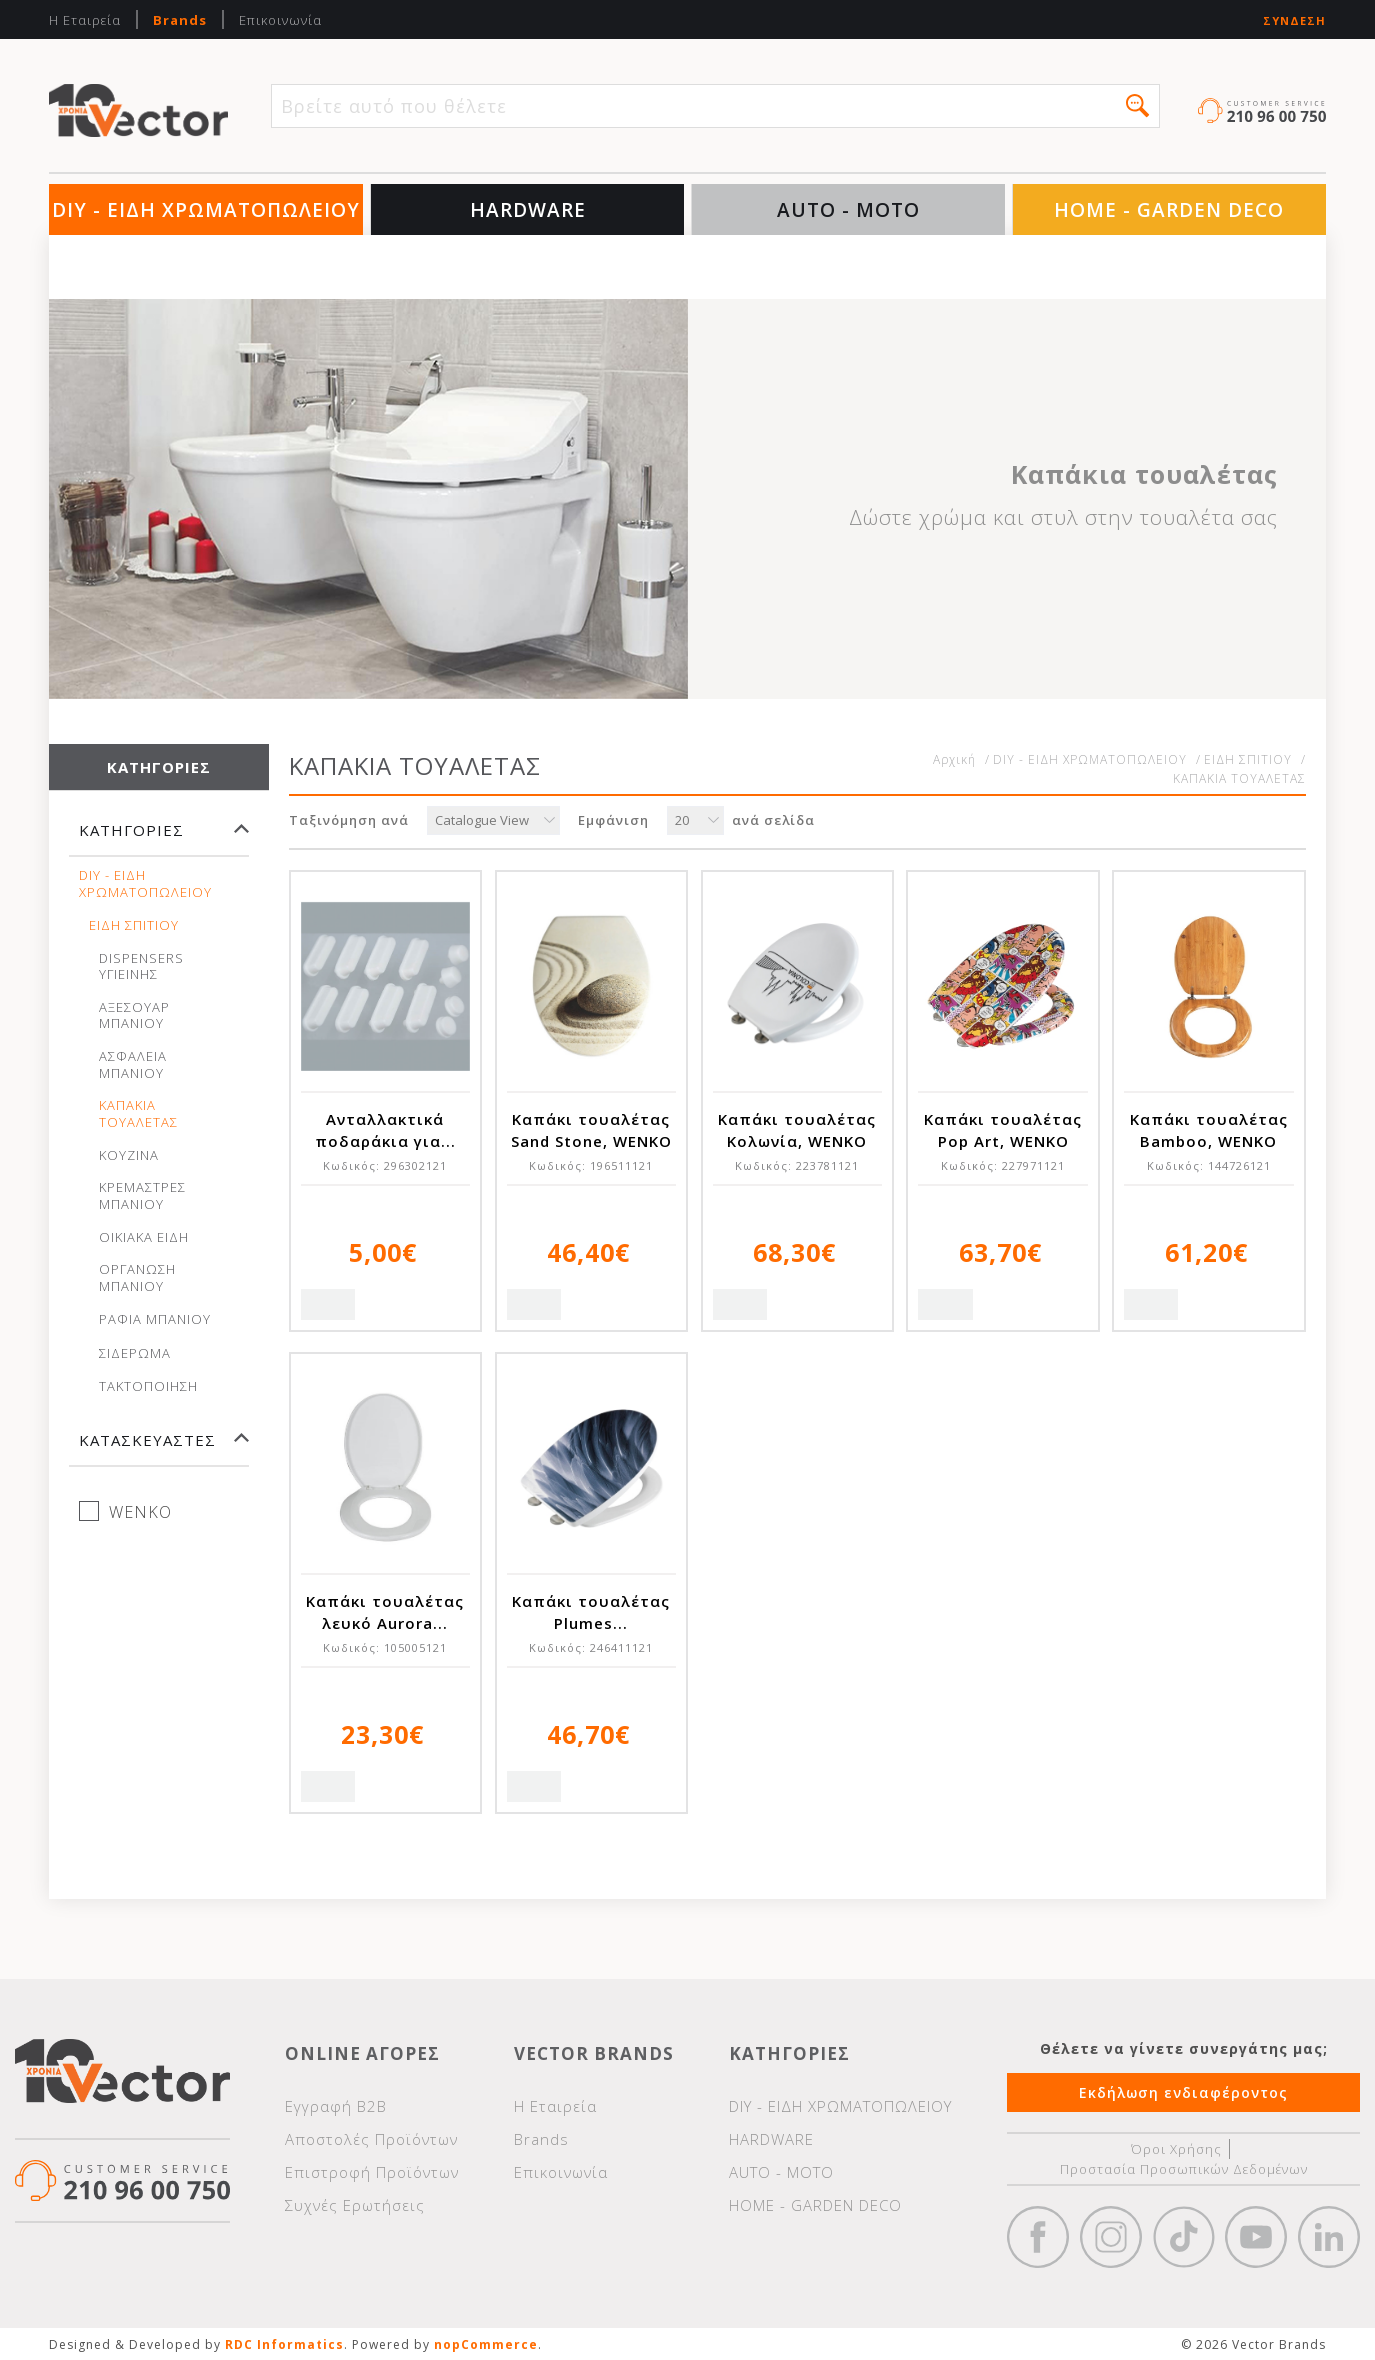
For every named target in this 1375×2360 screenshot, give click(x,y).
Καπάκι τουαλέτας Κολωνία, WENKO (797, 1130)
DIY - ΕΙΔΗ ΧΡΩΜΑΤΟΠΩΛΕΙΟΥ (206, 210)
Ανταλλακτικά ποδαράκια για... (385, 1130)
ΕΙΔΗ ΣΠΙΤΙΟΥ (134, 925)
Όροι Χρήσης (1176, 2149)
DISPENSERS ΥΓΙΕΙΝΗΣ (141, 967)
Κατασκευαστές (147, 1440)
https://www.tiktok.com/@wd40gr (1184, 2237)
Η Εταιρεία (85, 20)
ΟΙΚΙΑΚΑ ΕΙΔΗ (144, 1237)
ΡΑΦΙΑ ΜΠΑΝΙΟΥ (155, 1319)
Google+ (1329, 2237)
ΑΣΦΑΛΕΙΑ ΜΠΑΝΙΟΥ (133, 1065)
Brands (180, 20)
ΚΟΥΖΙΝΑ (129, 1155)
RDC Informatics (284, 2344)
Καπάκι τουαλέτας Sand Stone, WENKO (591, 1130)
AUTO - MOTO (848, 210)
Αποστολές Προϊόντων (371, 2139)
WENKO (140, 1512)
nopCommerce (486, 2344)
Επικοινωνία (280, 20)
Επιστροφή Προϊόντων (372, 2172)
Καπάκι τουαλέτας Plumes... (591, 1612)
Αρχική (954, 760)
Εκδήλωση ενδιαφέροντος (1183, 2092)
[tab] (159, 839)
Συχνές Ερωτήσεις (355, 2205)
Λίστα (1285, 822)
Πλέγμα (1240, 822)
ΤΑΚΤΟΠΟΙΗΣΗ (148, 1386)
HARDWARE (528, 210)
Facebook (1038, 2237)
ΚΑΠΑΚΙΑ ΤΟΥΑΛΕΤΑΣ (138, 1114)
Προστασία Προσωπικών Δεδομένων (1184, 2169)
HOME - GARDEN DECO (1169, 210)
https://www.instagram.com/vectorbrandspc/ (1111, 2237)
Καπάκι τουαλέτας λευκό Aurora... (385, 1612)
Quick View (328, 1304)
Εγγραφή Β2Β (336, 2106)
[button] (1137, 105)
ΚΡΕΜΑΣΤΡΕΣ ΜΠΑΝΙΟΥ (142, 1196)
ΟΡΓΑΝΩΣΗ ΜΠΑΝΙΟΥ (137, 1278)
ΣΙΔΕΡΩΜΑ (135, 1353)
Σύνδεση (1294, 20)
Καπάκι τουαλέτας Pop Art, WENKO (1003, 1130)
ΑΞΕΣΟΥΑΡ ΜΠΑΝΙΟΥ (134, 1016)
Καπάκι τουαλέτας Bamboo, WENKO (1209, 1130)
